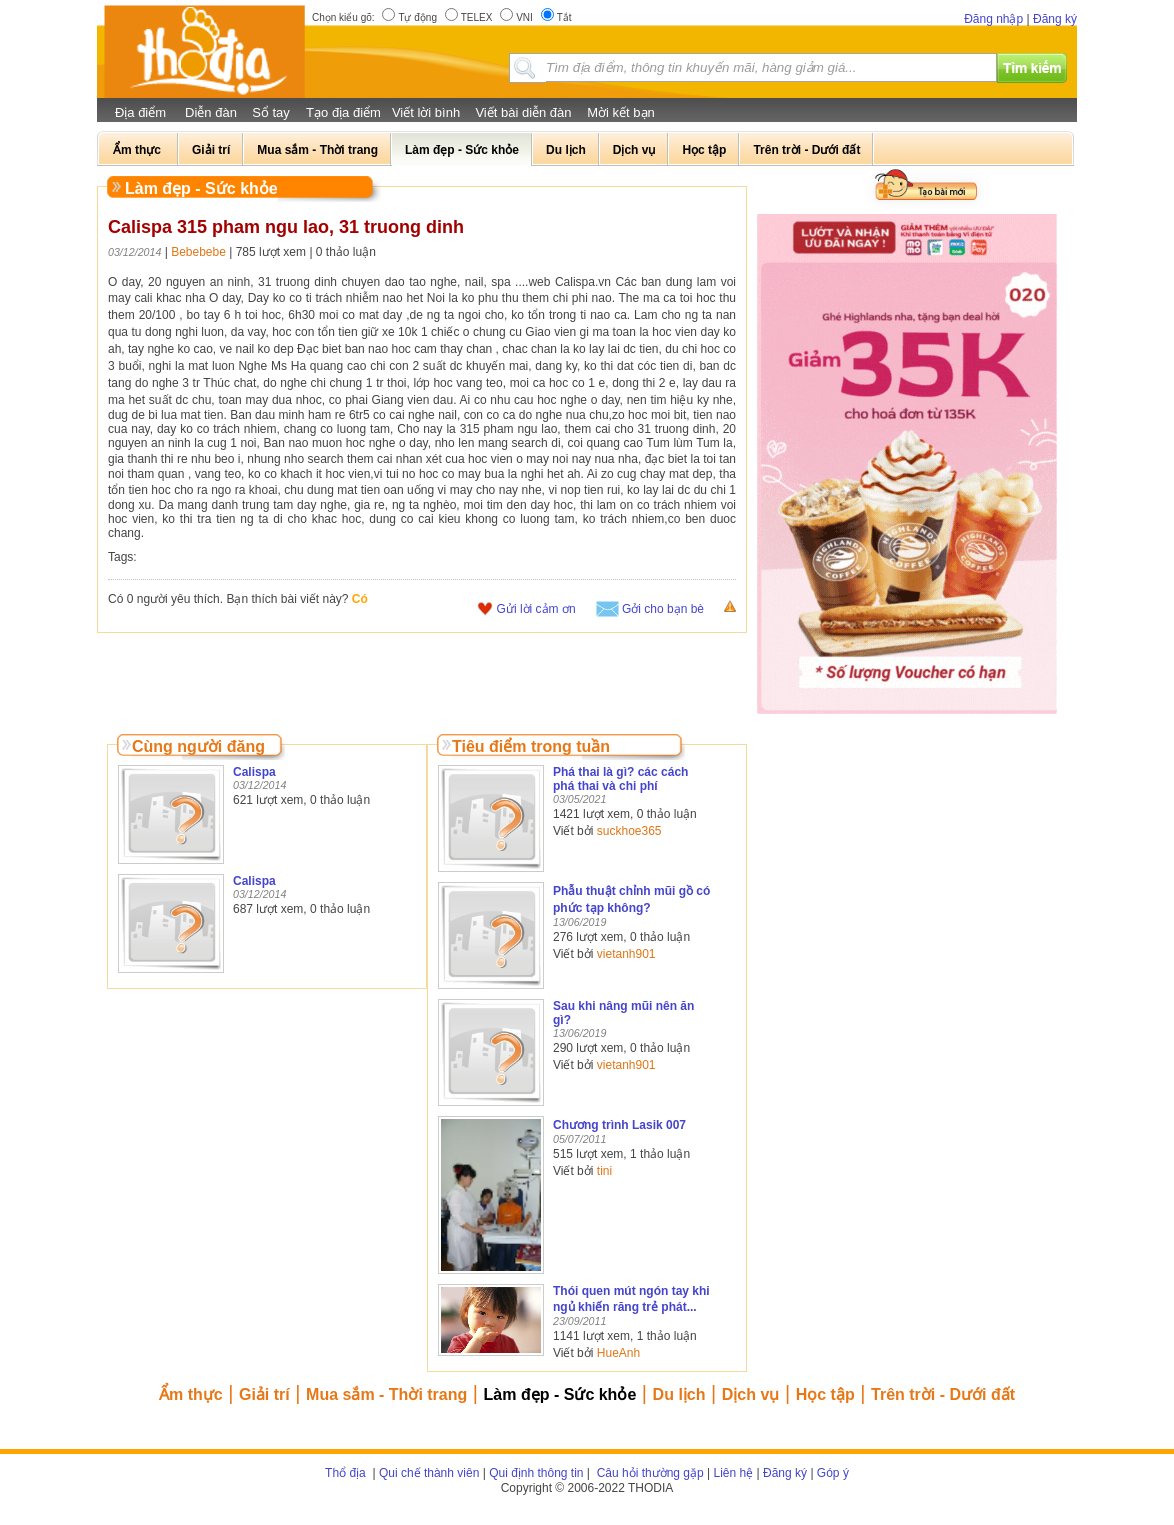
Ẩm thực (191, 1394)
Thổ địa (345, 1473)
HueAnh (618, 1353)
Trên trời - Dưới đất (943, 1394)
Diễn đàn (211, 112)
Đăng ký (1055, 19)
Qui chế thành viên (429, 1473)
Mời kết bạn (621, 112)
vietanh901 (626, 954)
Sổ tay (271, 112)
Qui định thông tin (536, 1473)
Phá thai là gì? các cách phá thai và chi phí (620, 779)
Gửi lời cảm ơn (536, 609)
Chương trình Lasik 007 (619, 1125)
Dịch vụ (751, 1394)
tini (604, 1171)
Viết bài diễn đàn (523, 112)
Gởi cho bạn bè (663, 609)
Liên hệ (734, 1473)
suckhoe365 (629, 831)
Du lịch (679, 1394)
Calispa (254, 772)
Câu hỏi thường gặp (648, 1473)
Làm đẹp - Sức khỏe (560, 1394)
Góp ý (833, 1473)
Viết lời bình (426, 112)
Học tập (825, 1394)
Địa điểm (140, 112)
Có (360, 599)
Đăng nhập (993, 19)
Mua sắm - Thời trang (386, 1394)
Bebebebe (198, 252)
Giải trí (264, 1394)
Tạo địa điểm (343, 112)
